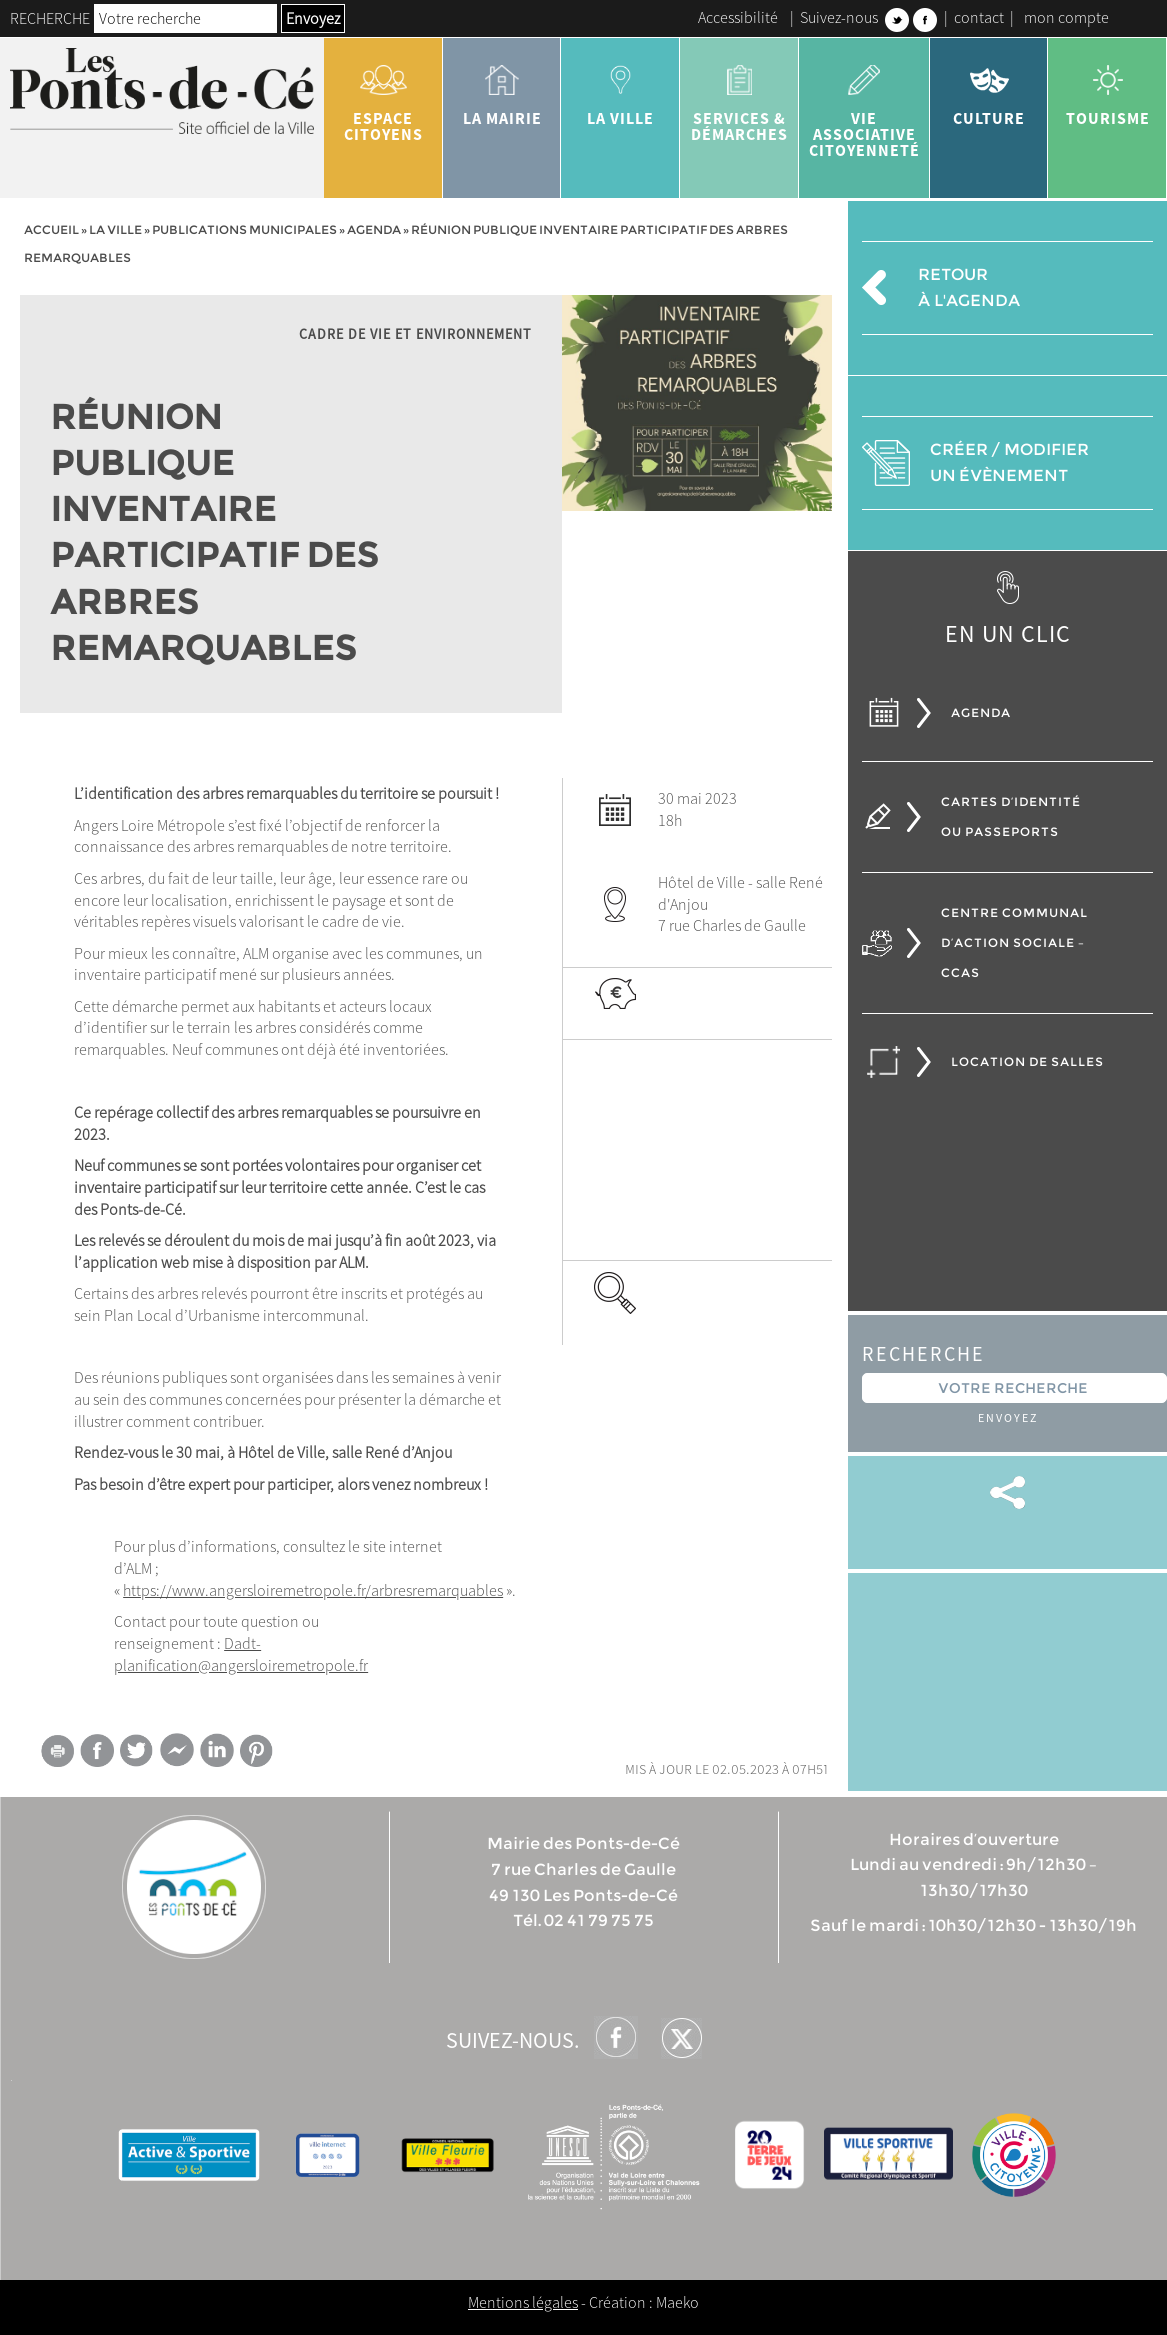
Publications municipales (244, 229)
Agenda (374, 229)
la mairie (502, 88)
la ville (620, 88)
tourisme (1107, 88)
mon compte (1066, 17)
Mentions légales (523, 2302)
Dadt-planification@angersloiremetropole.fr (241, 1654)
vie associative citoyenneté (864, 104)
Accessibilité (738, 17)
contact (979, 17)
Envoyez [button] (313, 18)
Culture (989, 88)
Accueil (51, 229)
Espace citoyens (383, 96)
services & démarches (739, 96)
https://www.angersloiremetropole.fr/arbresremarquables (313, 1590)
